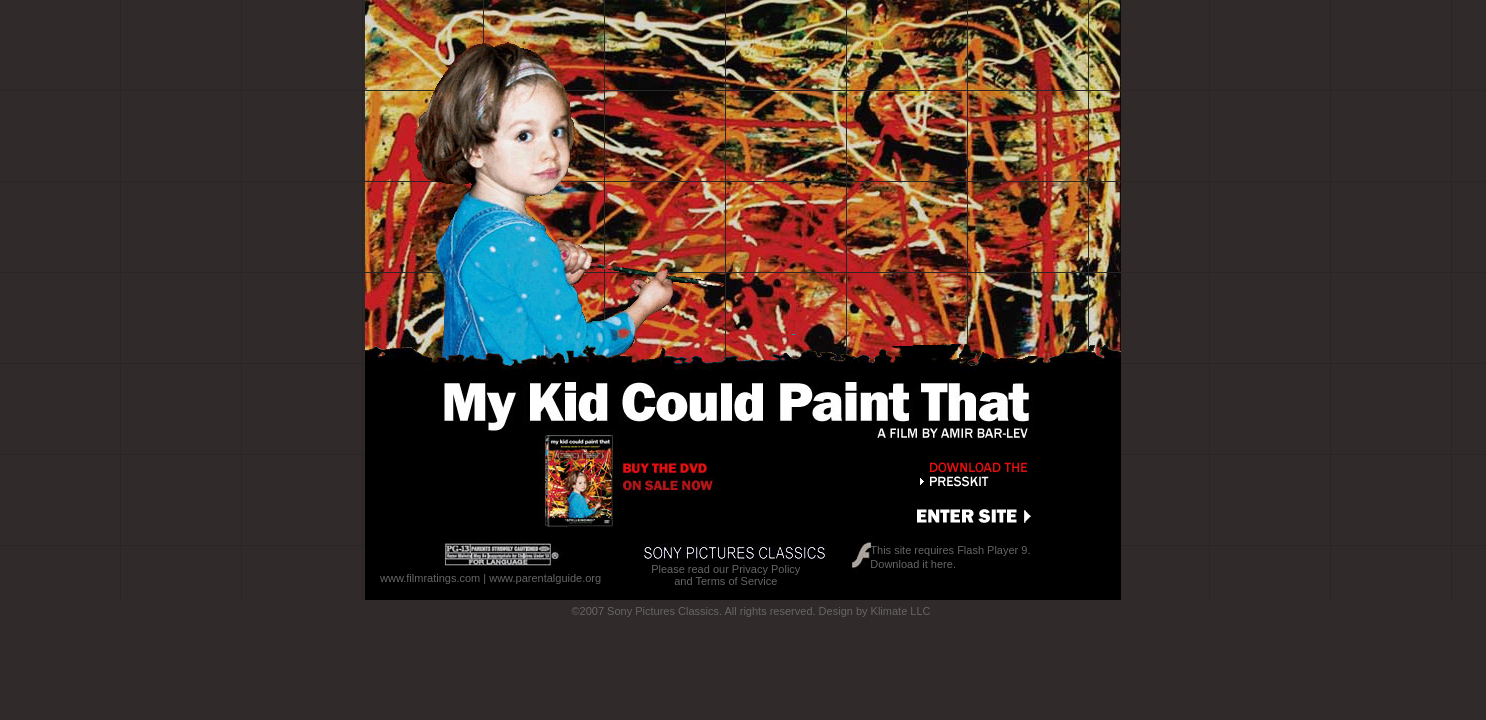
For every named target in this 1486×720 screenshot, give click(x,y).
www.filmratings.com (430, 578)
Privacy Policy (766, 569)
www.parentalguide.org (545, 578)
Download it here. (913, 564)
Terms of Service (736, 581)
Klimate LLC (901, 611)
